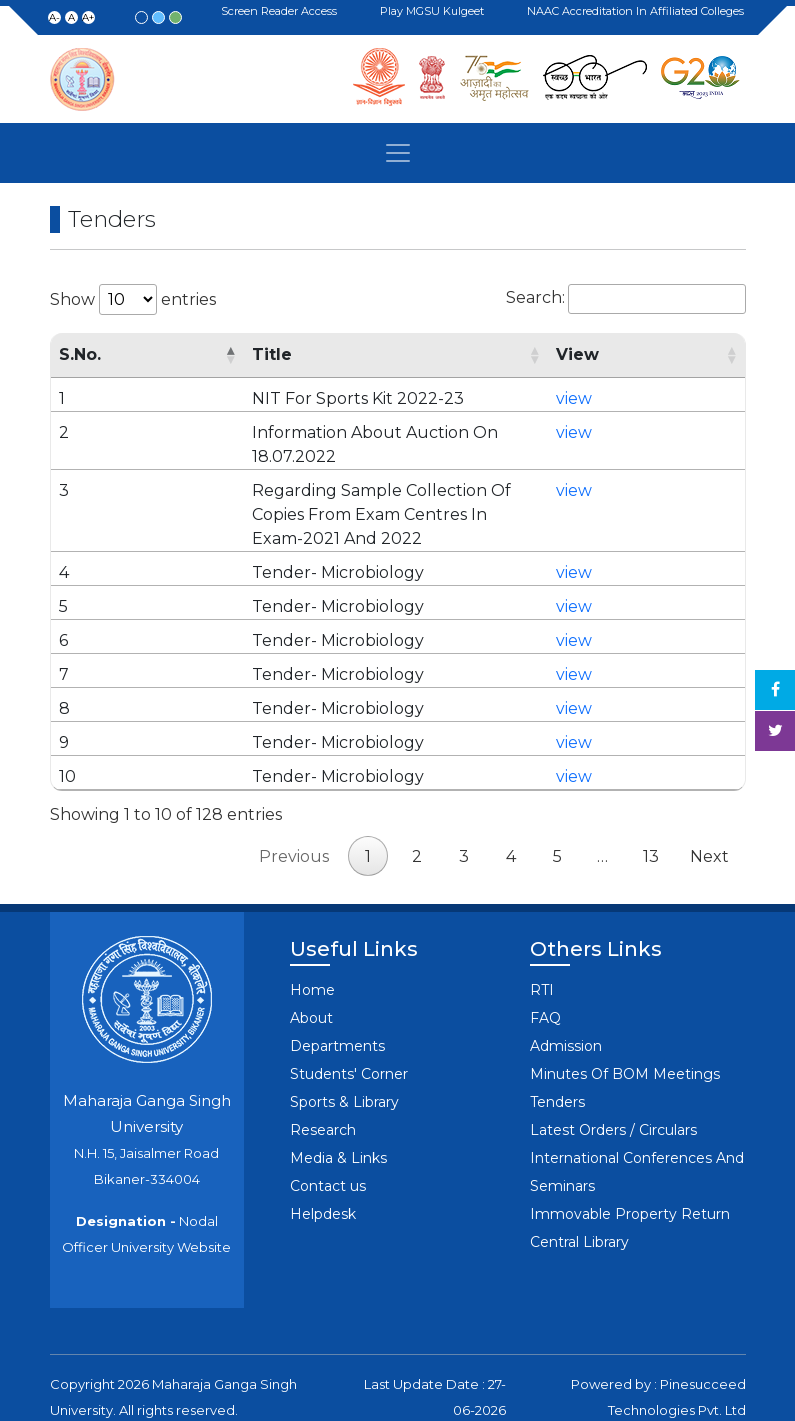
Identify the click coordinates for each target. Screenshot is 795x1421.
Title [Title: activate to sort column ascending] (218, 354)
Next (709, 808)
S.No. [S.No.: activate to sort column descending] (80, 354)
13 (651, 808)
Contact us (328, 1138)
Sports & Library (344, 1054)
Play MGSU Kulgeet (435, 12)
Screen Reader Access (282, 12)
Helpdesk (323, 1166)
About (311, 970)
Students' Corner (349, 1026)
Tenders (557, 1054)
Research (323, 1082)
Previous (294, 808)
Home (312, 942)
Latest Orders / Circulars (613, 1082)
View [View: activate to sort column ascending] (634, 354)
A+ (88, 17)
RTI (542, 942)
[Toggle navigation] (398, 153)
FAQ (545, 970)
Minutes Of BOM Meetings (625, 1026)
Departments (337, 998)
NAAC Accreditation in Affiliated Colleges (638, 11)
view (631, 398)
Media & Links (338, 1110)
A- (54, 17)
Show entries (133, 299)
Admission (566, 998)
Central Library (579, 1194)
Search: (626, 299)
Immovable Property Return (630, 1166)
